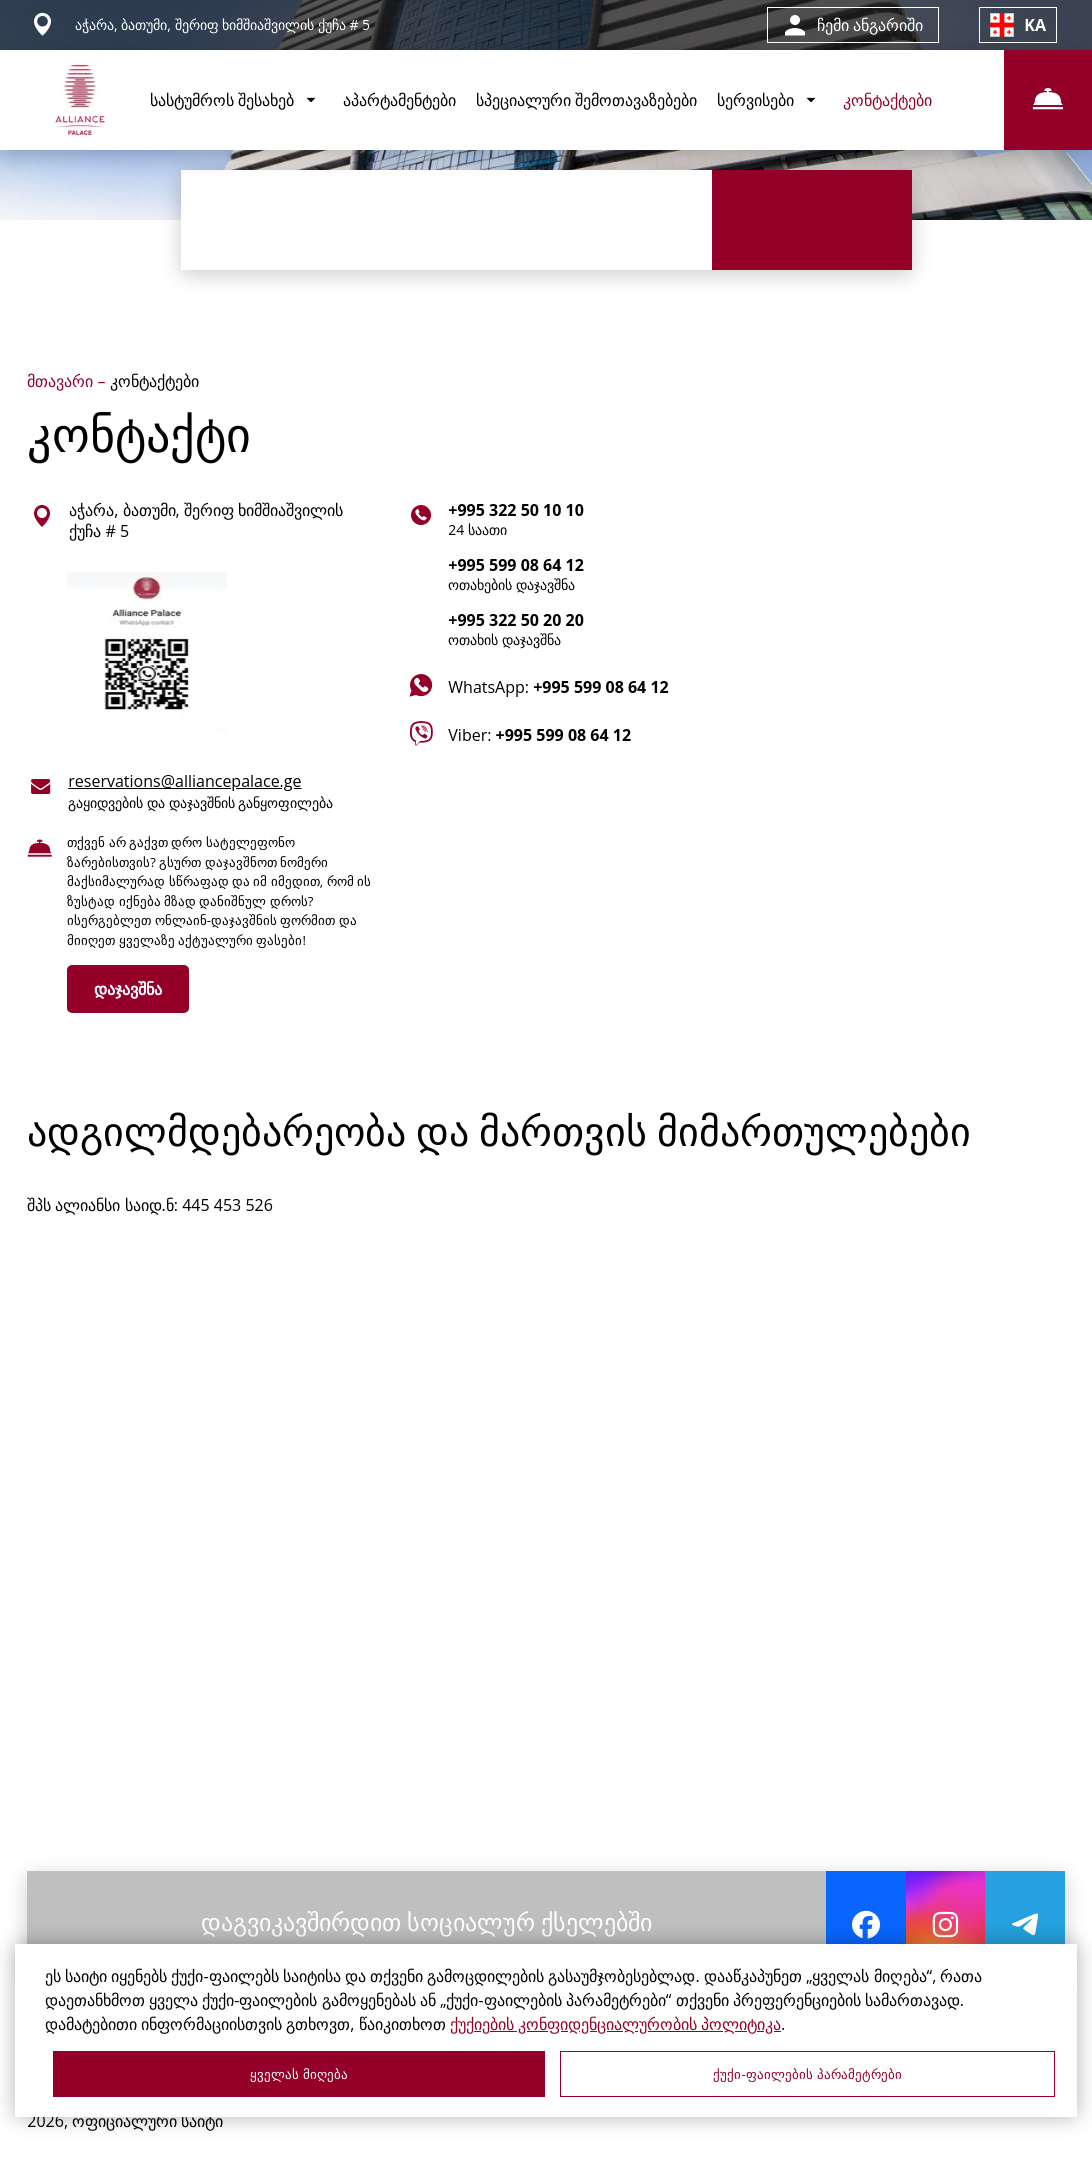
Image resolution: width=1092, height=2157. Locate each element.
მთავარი (62, 381)
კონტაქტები (887, 100)
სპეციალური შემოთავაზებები (586, 100)
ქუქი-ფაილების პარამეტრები (807, 2074)
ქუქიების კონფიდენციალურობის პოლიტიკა (615, 2024)
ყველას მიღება (299, 2074)
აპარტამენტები (399, 100)
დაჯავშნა (128, 989)
